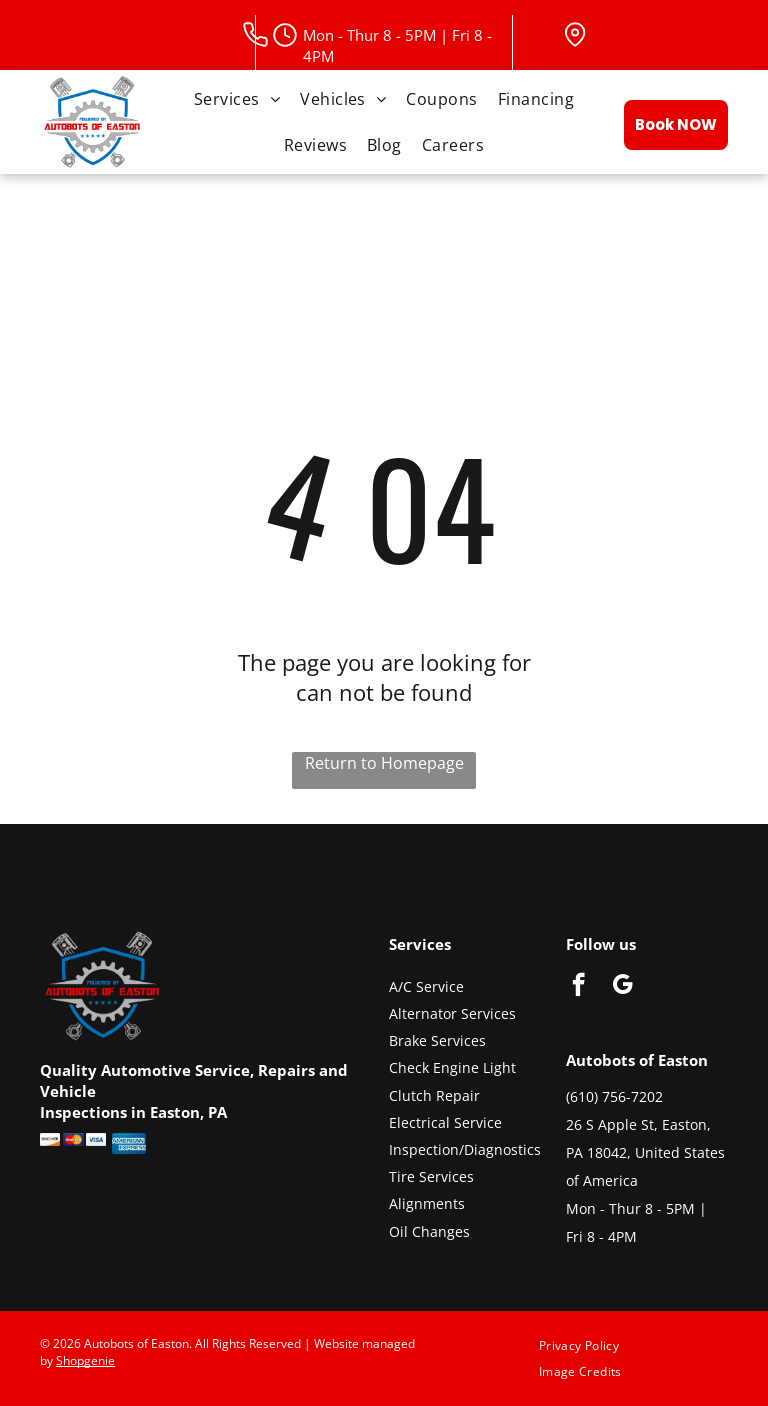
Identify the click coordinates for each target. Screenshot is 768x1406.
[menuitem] (237, 99)
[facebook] (578, 987)
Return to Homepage (384, 763)
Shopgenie (85, 1360)
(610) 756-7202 (614, 1096)
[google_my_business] (622, 987)
